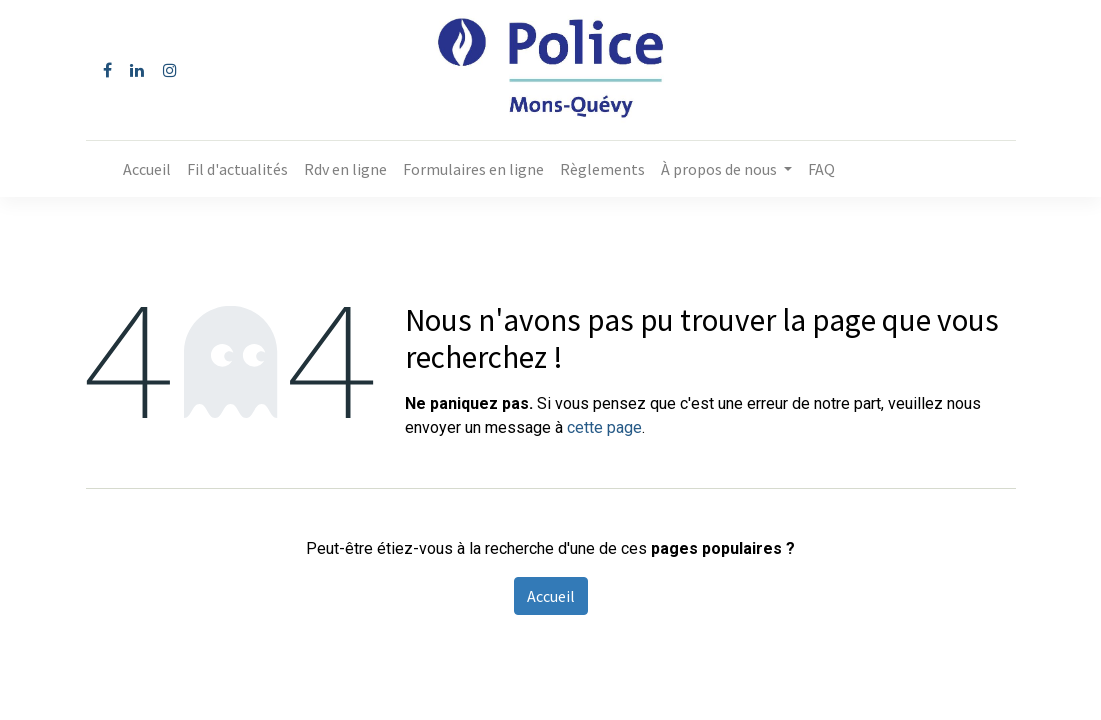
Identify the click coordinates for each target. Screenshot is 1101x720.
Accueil (551, 596)
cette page (604, 427)
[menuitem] (147, 169)
